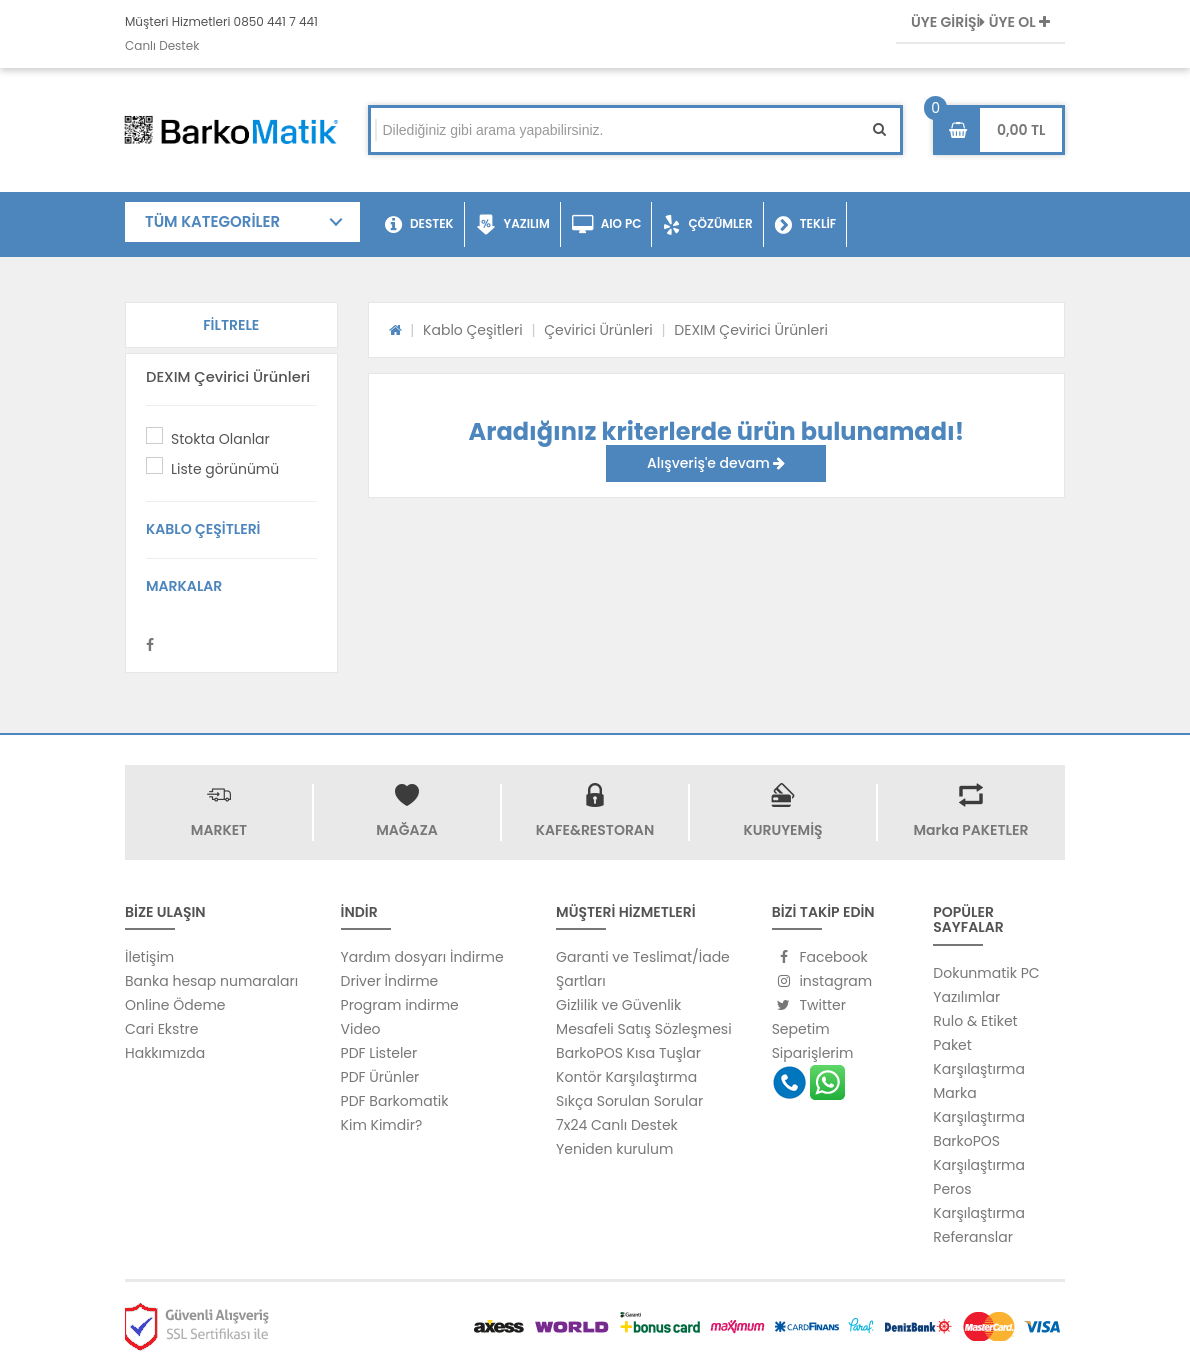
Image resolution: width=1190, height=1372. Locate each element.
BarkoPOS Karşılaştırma (979, 1153)
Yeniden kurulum (614, 1149)
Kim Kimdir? (382, 1125)
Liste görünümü (225, 469)
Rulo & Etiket (975, 1021)
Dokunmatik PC (986, 973)
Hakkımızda (165, 1053)
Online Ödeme (175, 1005)
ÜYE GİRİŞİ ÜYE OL (980, 22)
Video (361, 1029)
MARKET (219, 830)
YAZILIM (513, 225)
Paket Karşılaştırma (979, 1057)
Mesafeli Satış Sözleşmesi (644, 1029)
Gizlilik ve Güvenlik (618, 1005)
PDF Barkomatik (395, 1101)
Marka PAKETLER (971, 830)
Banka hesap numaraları (211, 981)
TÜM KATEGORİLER (212, 221)
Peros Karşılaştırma (979, 1201)
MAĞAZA (406, 830)
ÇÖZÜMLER (707, 225)
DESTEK (419, 225)
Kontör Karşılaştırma (626, 1077)
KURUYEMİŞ (782, 830)
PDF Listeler (379, 1053)
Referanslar (973, 1237)
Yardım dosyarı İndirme (422, 957)
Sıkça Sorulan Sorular (629, 1101)
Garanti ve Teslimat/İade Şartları (643, 969)
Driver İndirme (390, 981)
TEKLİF (805, 225)
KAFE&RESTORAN (595, 830)
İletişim (149, 957)
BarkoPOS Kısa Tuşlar (628, 1053)
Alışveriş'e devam (716, 463)
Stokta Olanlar (220, 439)
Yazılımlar (966, 997)
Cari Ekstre (161, 1029)
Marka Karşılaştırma (979, 1105)
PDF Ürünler (380, 1077)
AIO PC (607, 225)
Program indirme (400, 1005)
